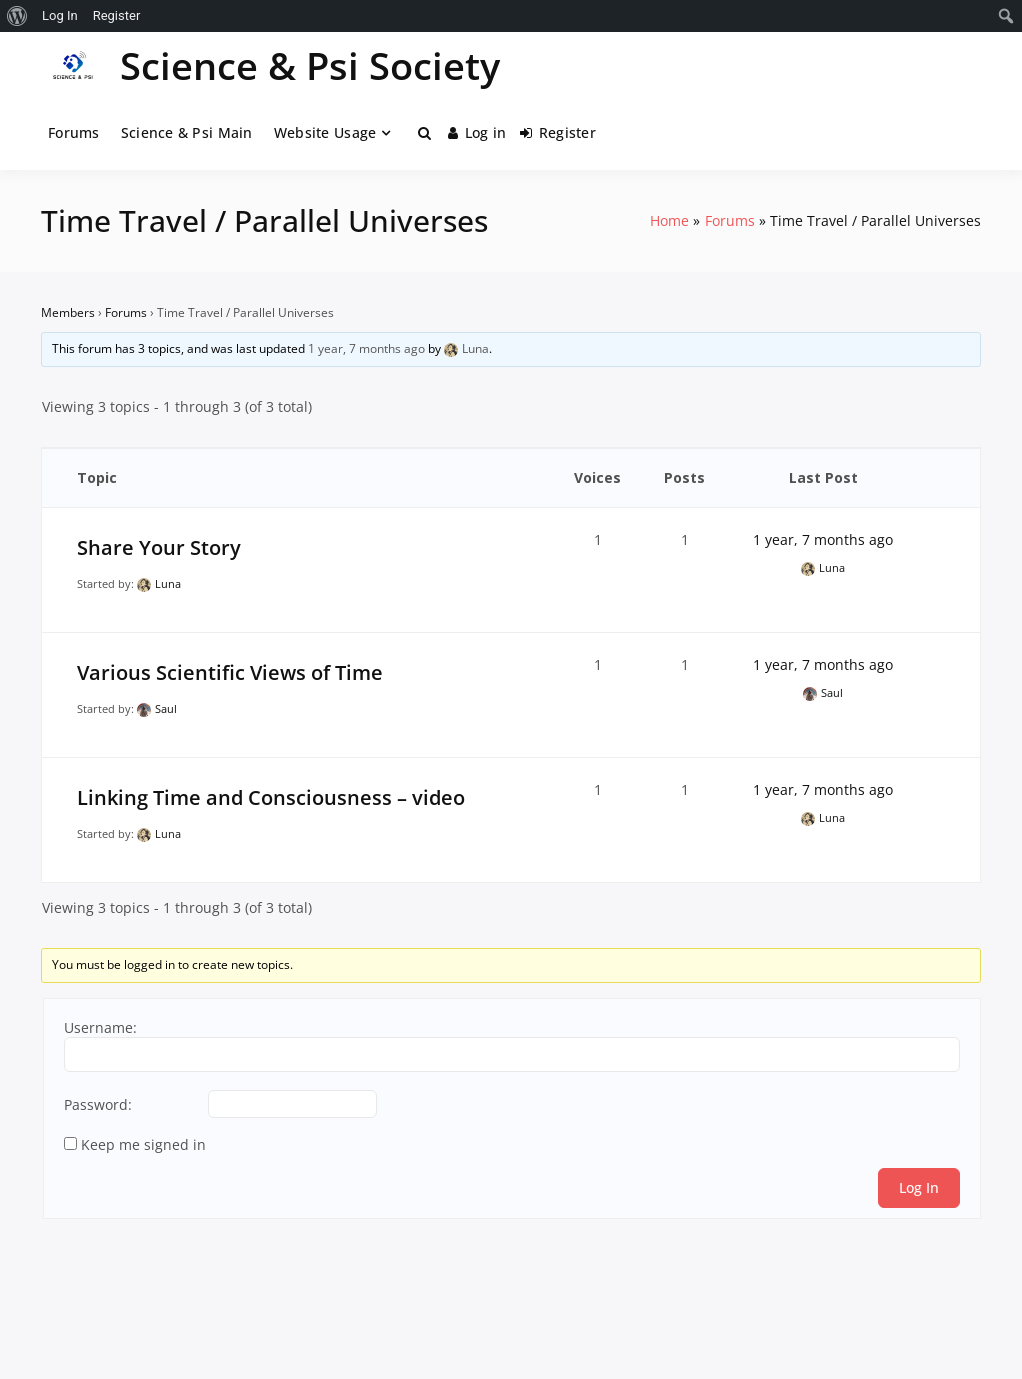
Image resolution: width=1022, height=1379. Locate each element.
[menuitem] (17, 16)
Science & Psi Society (310, 65)
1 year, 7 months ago (366, 348)
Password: (98, 1105)
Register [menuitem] (117, 15)
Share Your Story (159, 547)
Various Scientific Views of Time (230, 672)
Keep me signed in (143, 1145)
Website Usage (325, 132)
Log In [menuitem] (60, 15)
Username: (100, 1028)
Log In (919, 1187)
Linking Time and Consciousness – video (271, 797)
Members (68, 312)
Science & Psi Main (187, 132)
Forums (74, 132)
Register (558, 132)
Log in (477, 132)
